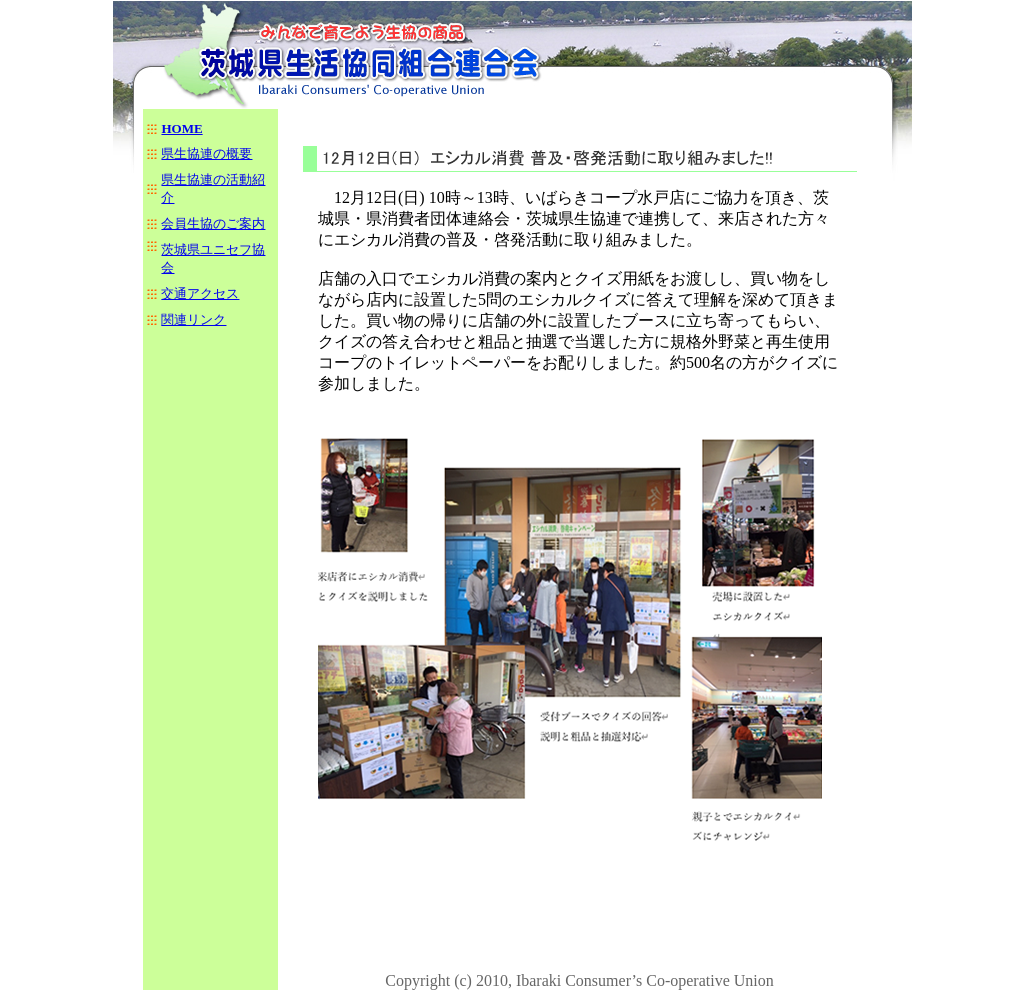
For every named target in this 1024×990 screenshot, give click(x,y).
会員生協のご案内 (213, 223)
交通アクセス (200, 293)
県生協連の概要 (206, 153)
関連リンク (193, 319)
